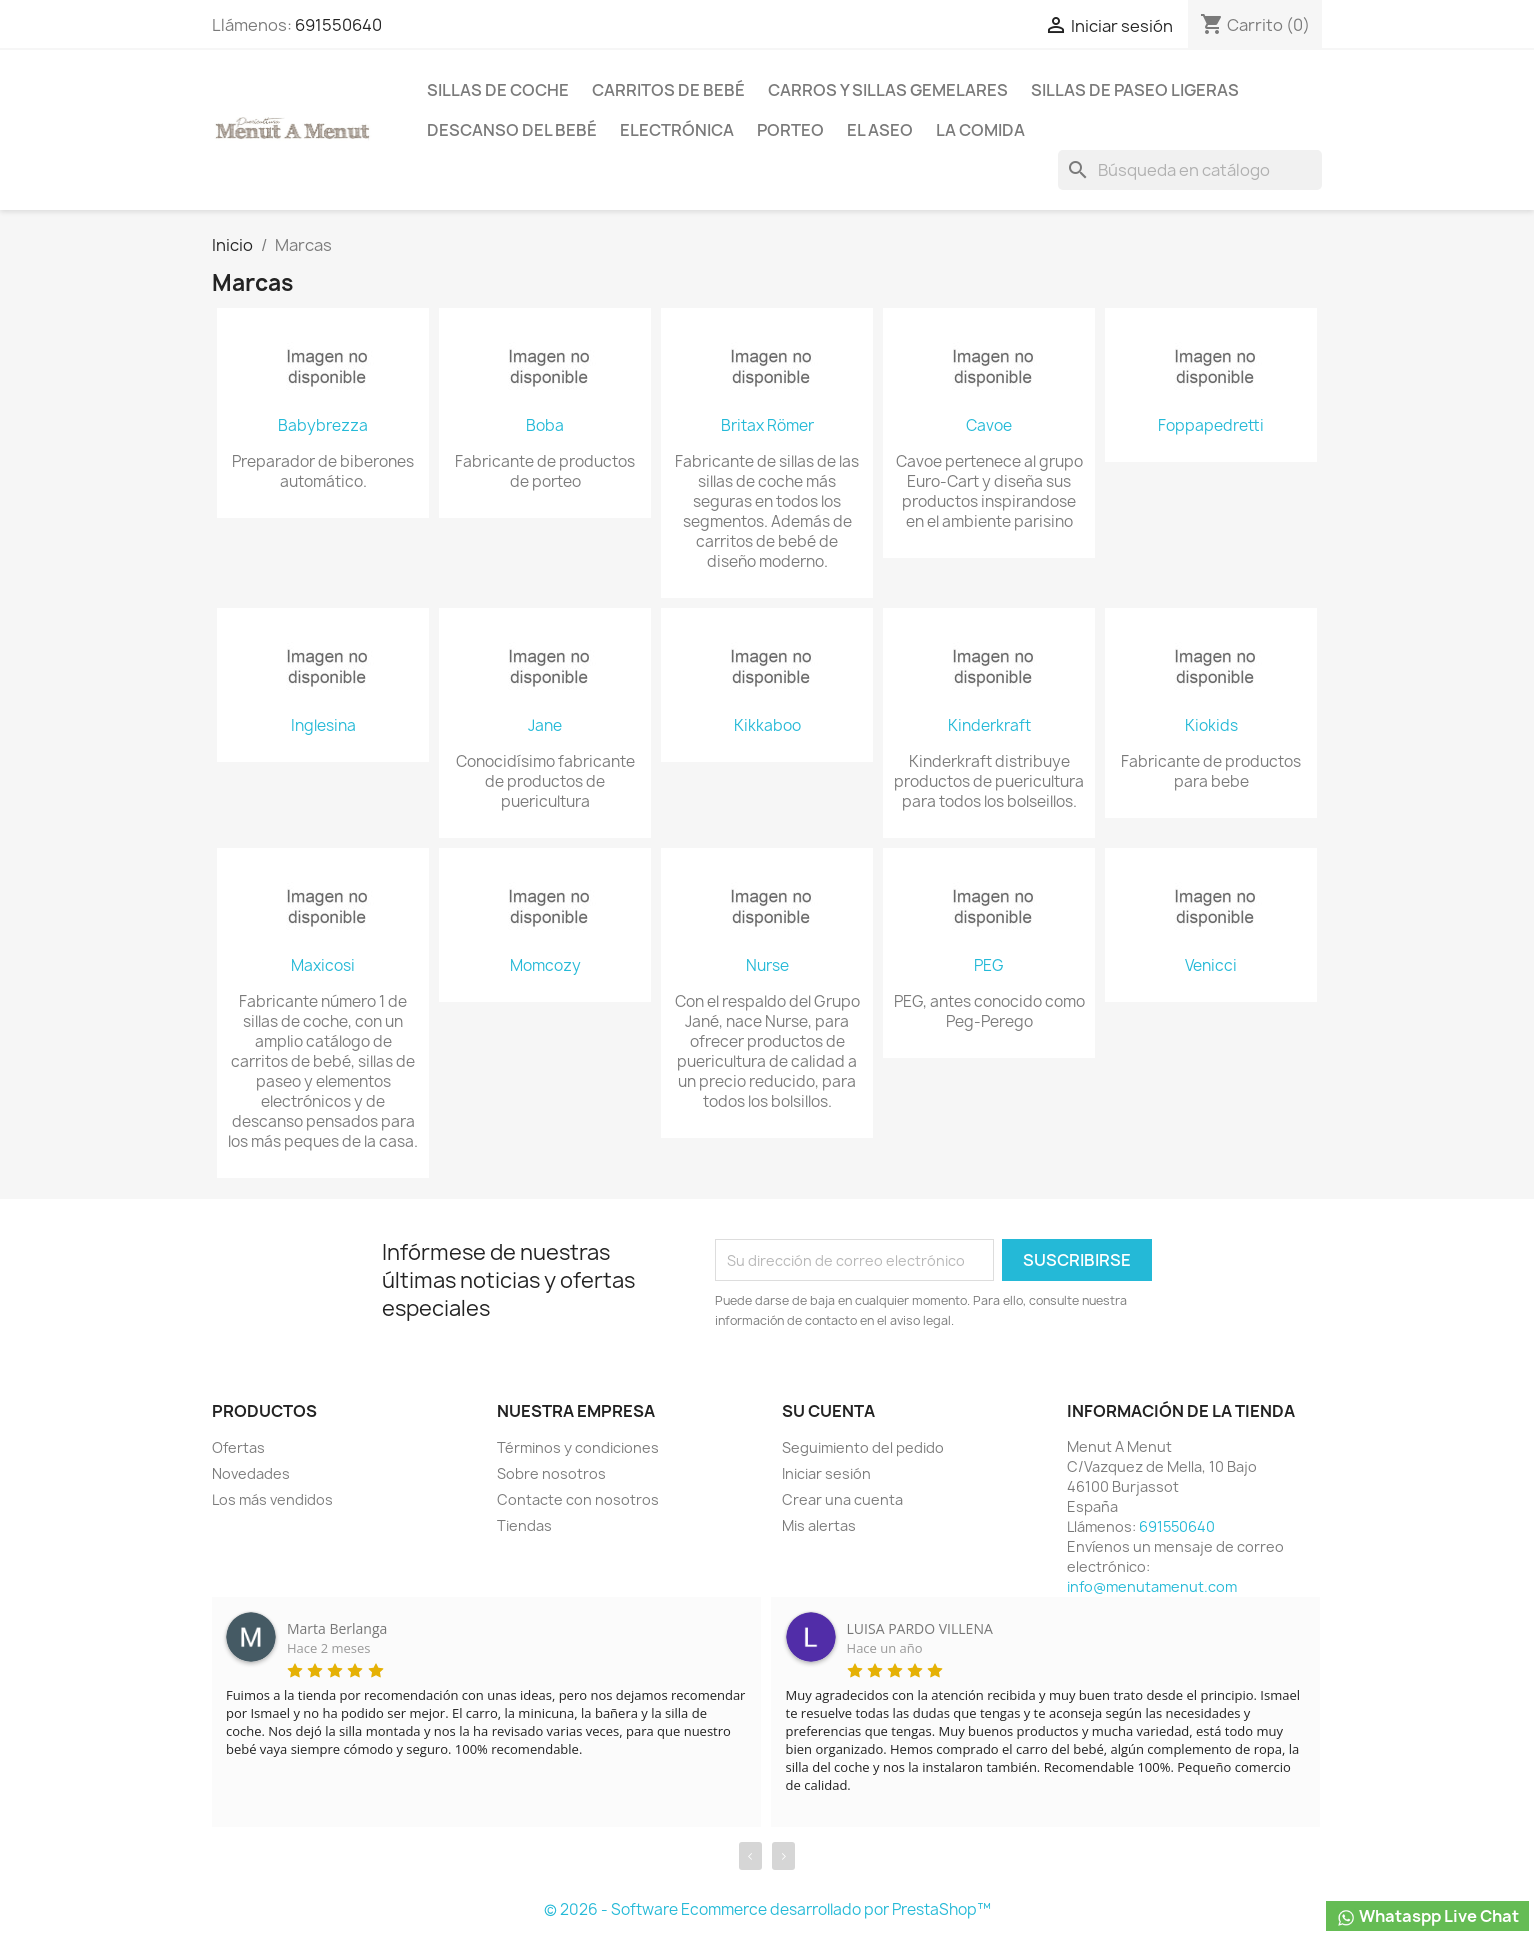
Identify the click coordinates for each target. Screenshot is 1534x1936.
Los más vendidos (272, 1499)
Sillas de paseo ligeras (1135, 90)
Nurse (767, 966)
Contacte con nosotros (578, 1499)
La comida (980, 130)
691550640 (338, 25)
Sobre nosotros (551, 1473)
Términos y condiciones (578, 1447)
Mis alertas (819, 1525)
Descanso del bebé (512, 130)
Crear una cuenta (842, 1499)
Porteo (790, 130)
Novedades (251, 1473)
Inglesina (323, 726)
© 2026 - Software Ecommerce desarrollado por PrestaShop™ (767, 1909)
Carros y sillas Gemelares (888, 90)
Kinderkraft (989, 726)
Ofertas (238, 1447)
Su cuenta (828, 1411)
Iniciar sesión (826, 1473)
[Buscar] (1190, 170)
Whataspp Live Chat (1427, 1916)
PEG (989, 966)
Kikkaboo (767, 726)
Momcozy (545, 966)
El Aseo (880, 130)
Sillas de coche (498, 90)
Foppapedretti (1211, 426)
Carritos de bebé (668, 90)
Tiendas (524, 1525)
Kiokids (1211, 726)
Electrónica (677, 130)
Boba (545, 426)
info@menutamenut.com (1152, 1586)
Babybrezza (323, 426)
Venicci (1211, 966)
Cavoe (989, 426)
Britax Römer (767, 426)
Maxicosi (323, 966)
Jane (545, 726)
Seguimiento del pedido (863, 1447)
